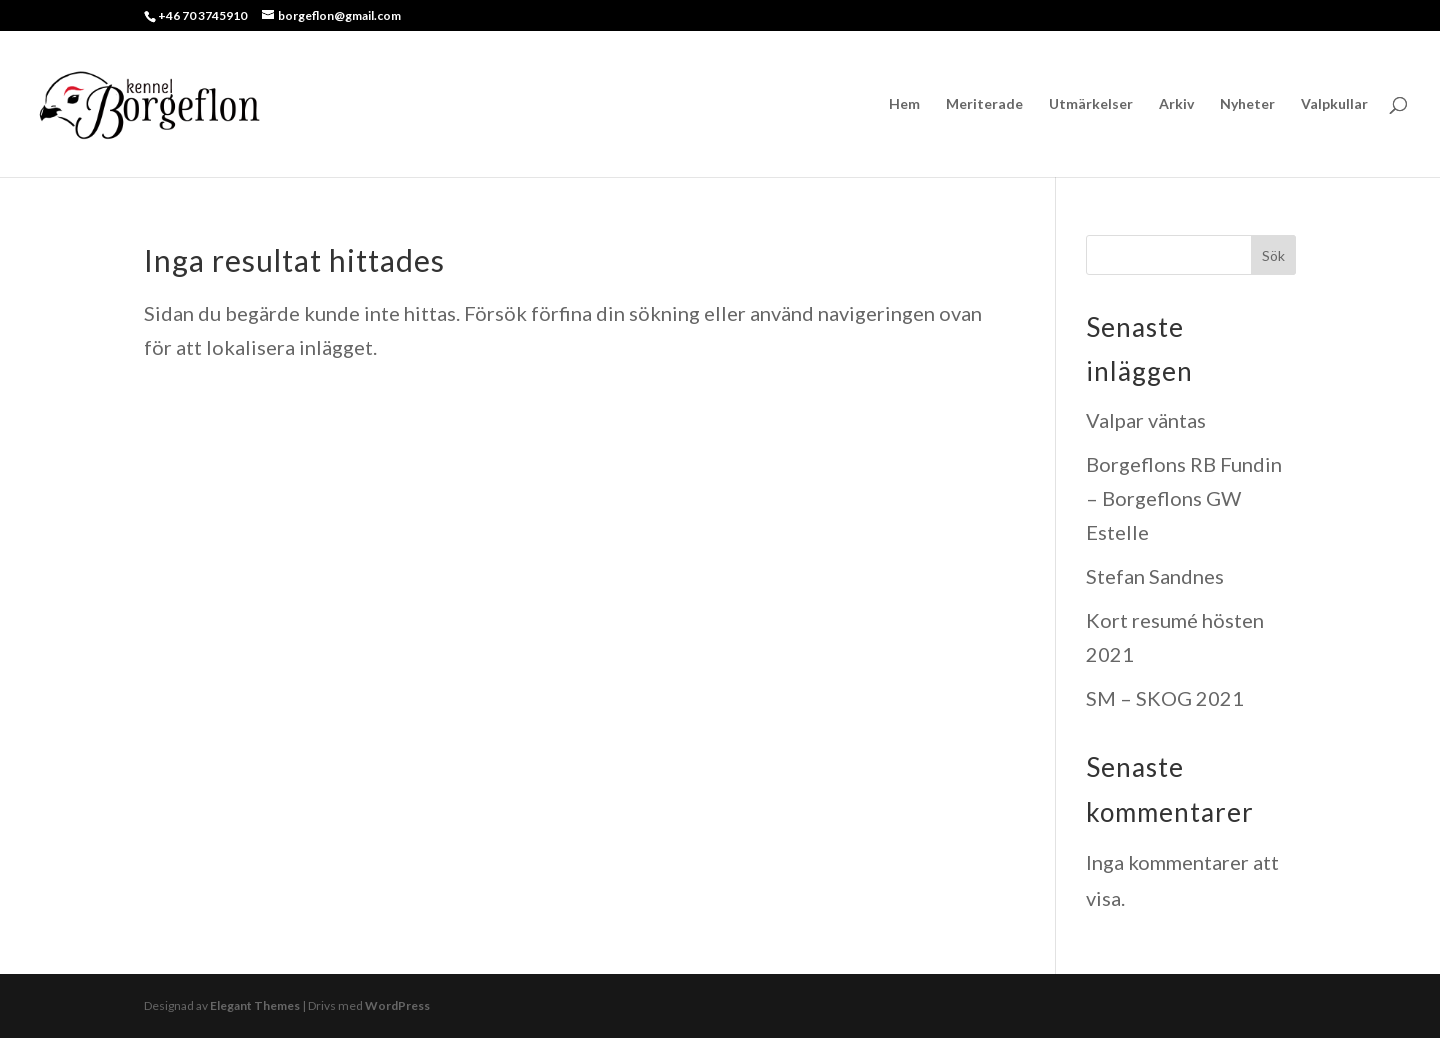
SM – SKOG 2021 (1165, 698)
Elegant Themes (255, 1005)
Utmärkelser (1091, 104)
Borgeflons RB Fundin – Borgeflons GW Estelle (1184, 498)
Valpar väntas (1146, 420)
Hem (904, 104)
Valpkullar (1334, 104)
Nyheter (1247, 104)
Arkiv (1176, 104)
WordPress (397, 1005)
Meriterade (984, 104)
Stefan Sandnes (1155, 576)
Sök (1273, 255)
